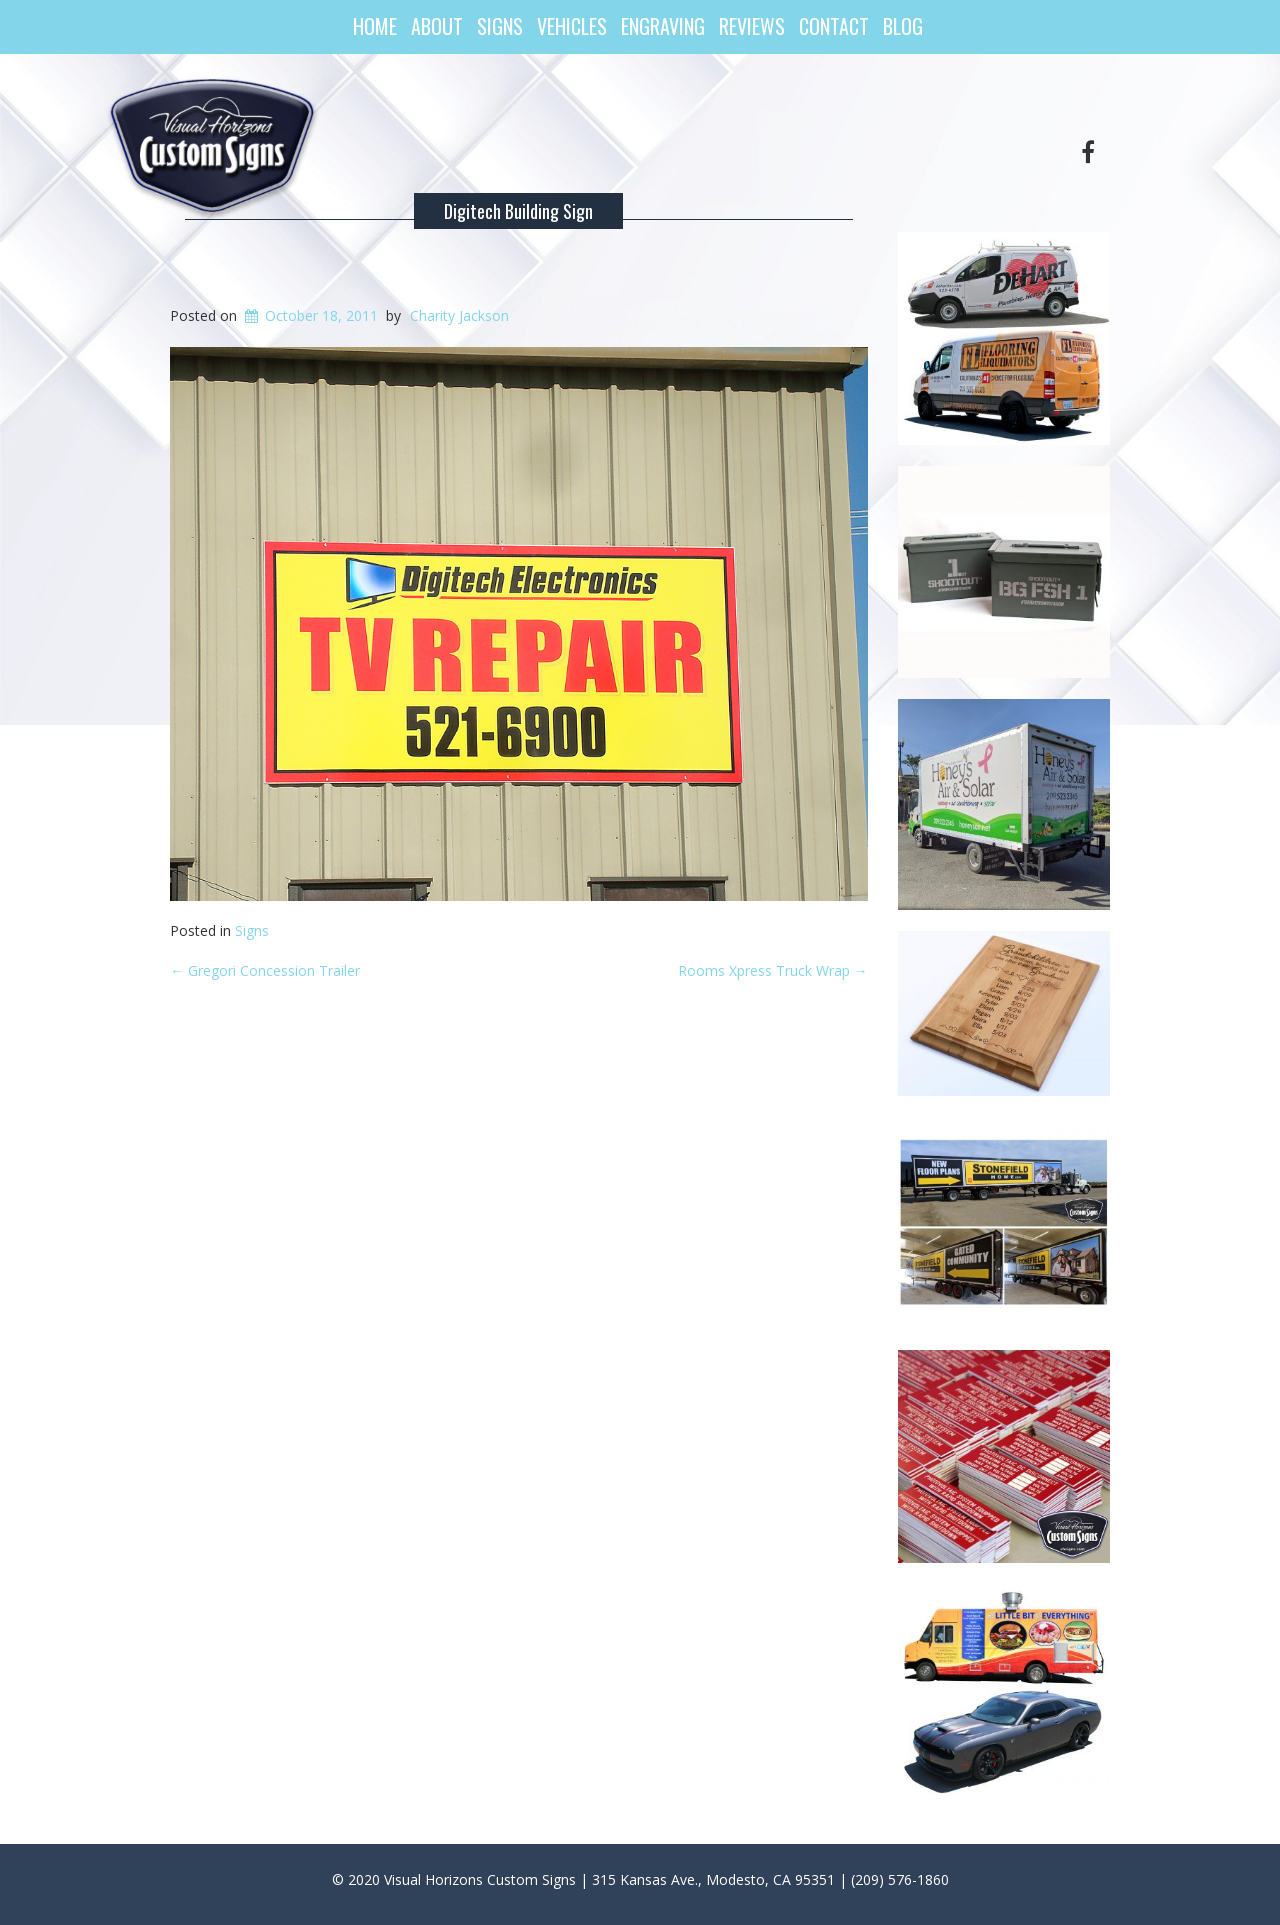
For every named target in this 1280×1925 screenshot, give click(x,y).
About (437, 26)
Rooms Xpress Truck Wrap (773, 970)
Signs (500, 26)
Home (375, 26)
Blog (903, 26)
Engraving (663, 26)
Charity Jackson (459, 315)
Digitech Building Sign (518, 211)
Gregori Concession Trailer (265, 970)
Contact (834, 26)
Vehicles (572, 26)
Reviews (752, 26)
